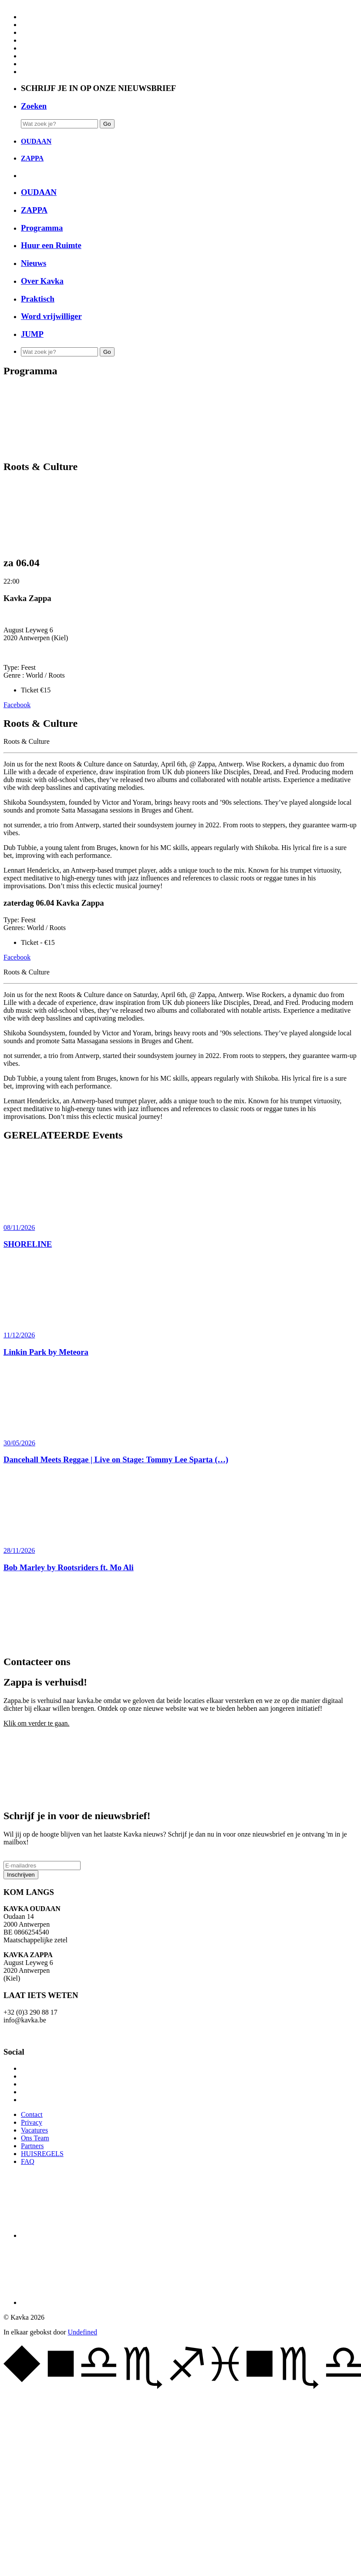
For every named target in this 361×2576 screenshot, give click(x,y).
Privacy (31, 2122)
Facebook (16, 705)
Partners (32, 2145)
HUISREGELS (42, 2153)
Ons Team (35, 2138)
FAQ (27, 2161)
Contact (32, 2114)
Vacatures (34, 2130)
